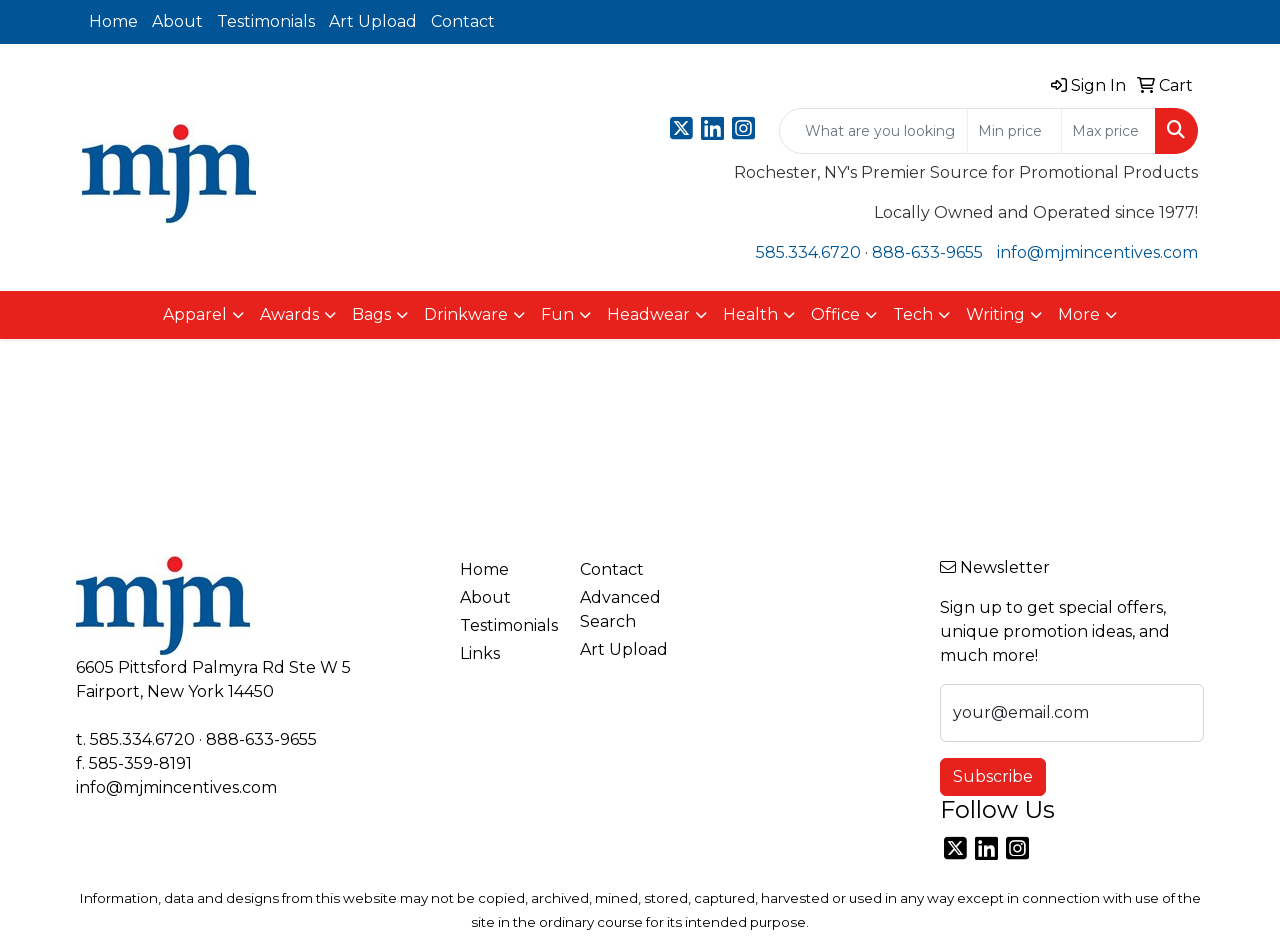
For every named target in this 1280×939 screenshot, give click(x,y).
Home (113, 21)
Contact (463, 21)
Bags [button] (371, 314)
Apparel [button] (195, 314)
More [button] (1079, 314)
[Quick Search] (873, 131)
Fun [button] (557, 314)
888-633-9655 (927, 252)
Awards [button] (289, 314)
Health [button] (750, 314)
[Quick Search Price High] (1108, 131)
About (177, 21)
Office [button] (835, 314)
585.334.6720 (808, 252)
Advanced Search (620, 609)
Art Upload (373, 21)
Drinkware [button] (466, 314)
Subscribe (993, 776)
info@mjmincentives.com (1097, 252)
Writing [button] (995, 314)
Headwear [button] (648, 314)
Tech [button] (913, 314)
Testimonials (266, 21)
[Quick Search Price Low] (1014, 131)
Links (480, 653)
